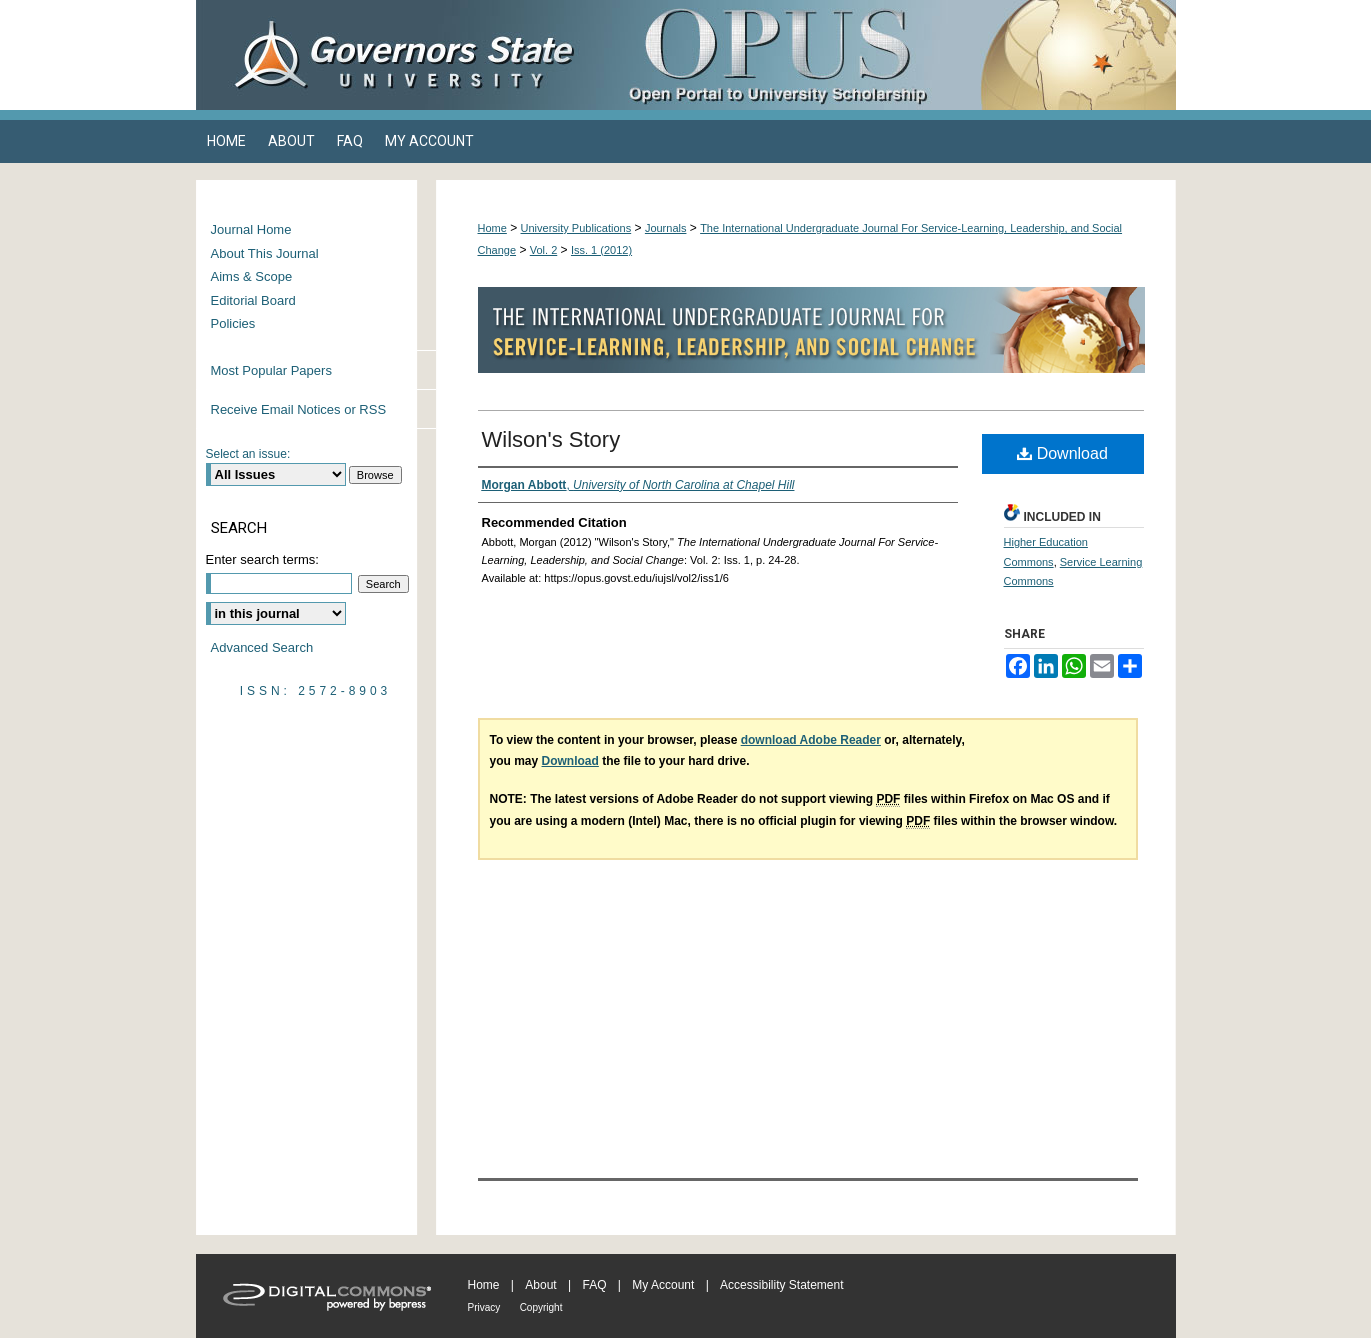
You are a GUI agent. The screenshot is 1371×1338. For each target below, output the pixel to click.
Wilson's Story (551, 439)
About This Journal (265, 253)
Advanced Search (262, 647)
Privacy (484, 1307)
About (540, 1285)
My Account (663, 1285)
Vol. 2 (544, 250)
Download (1062, 453)
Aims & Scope (252, 276)
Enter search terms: (262, 559)
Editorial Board (253, 300)
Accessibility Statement (781, 1285)
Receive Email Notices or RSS (299, 409)
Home (492, 228)
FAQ (594, 1285)
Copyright (541, 1307)
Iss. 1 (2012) (601, 250)
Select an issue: (248, 454)
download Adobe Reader (811, 740)
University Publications (576, 228)
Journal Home (251, 229)
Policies (233, 323)
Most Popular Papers (271, 370)
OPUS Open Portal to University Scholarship (886, 55)
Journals (666, 228)
